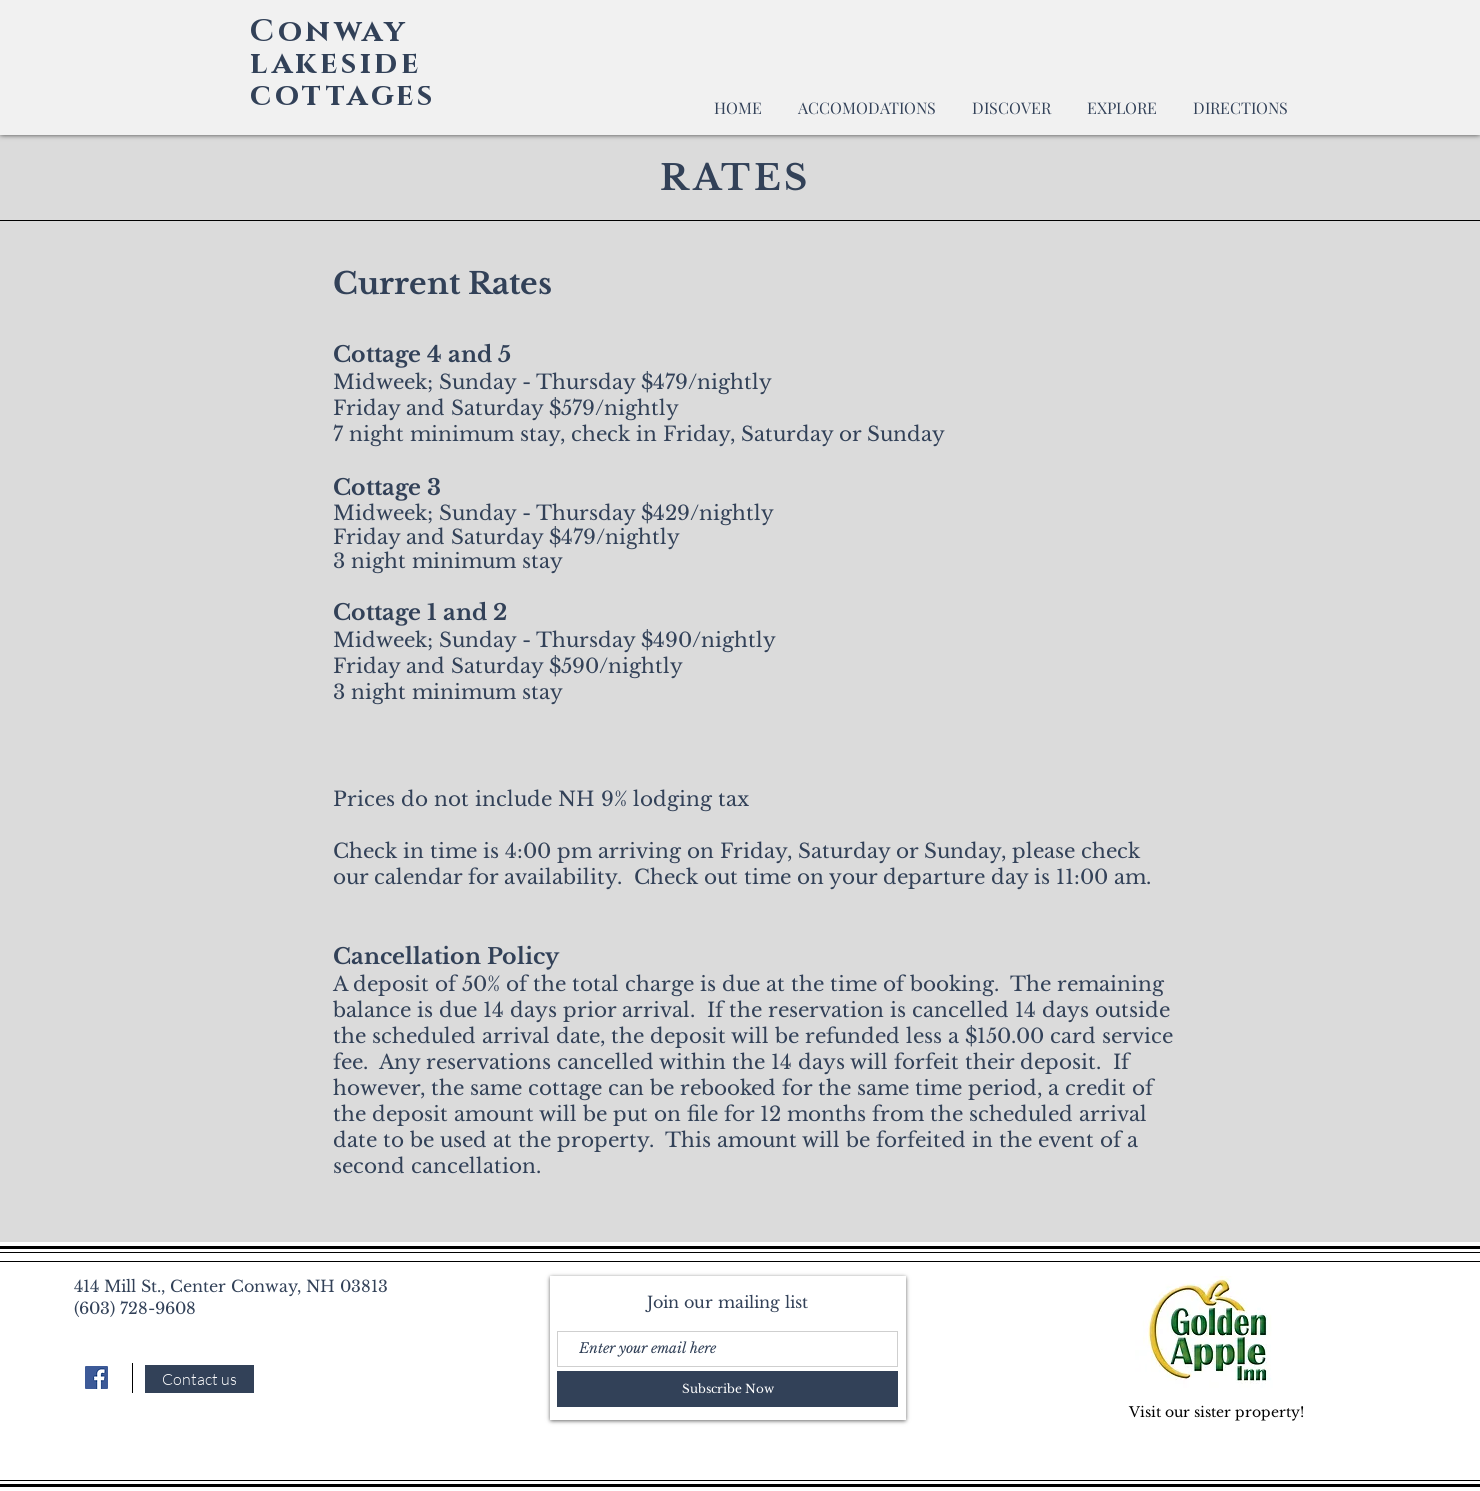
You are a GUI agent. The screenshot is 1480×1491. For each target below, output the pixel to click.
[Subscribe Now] (727, 1389)
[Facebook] (96, 1377)
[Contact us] (199, 1379)
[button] (867, 98)
